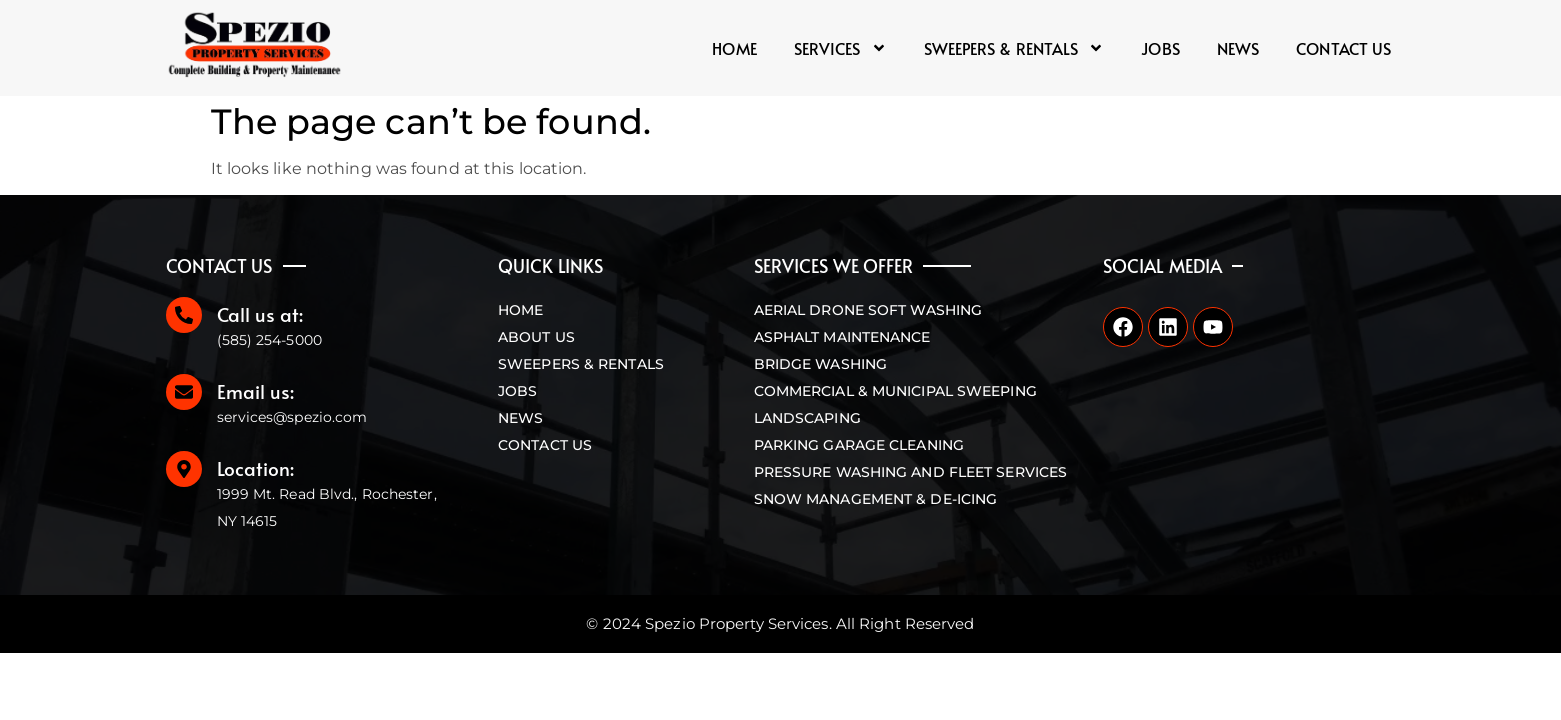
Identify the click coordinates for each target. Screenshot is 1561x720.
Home (734, 48)
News (1238, 48)
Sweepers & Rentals (1014, 48)
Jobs (1160, 48)
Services (840, 48)
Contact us (1343, 48)
